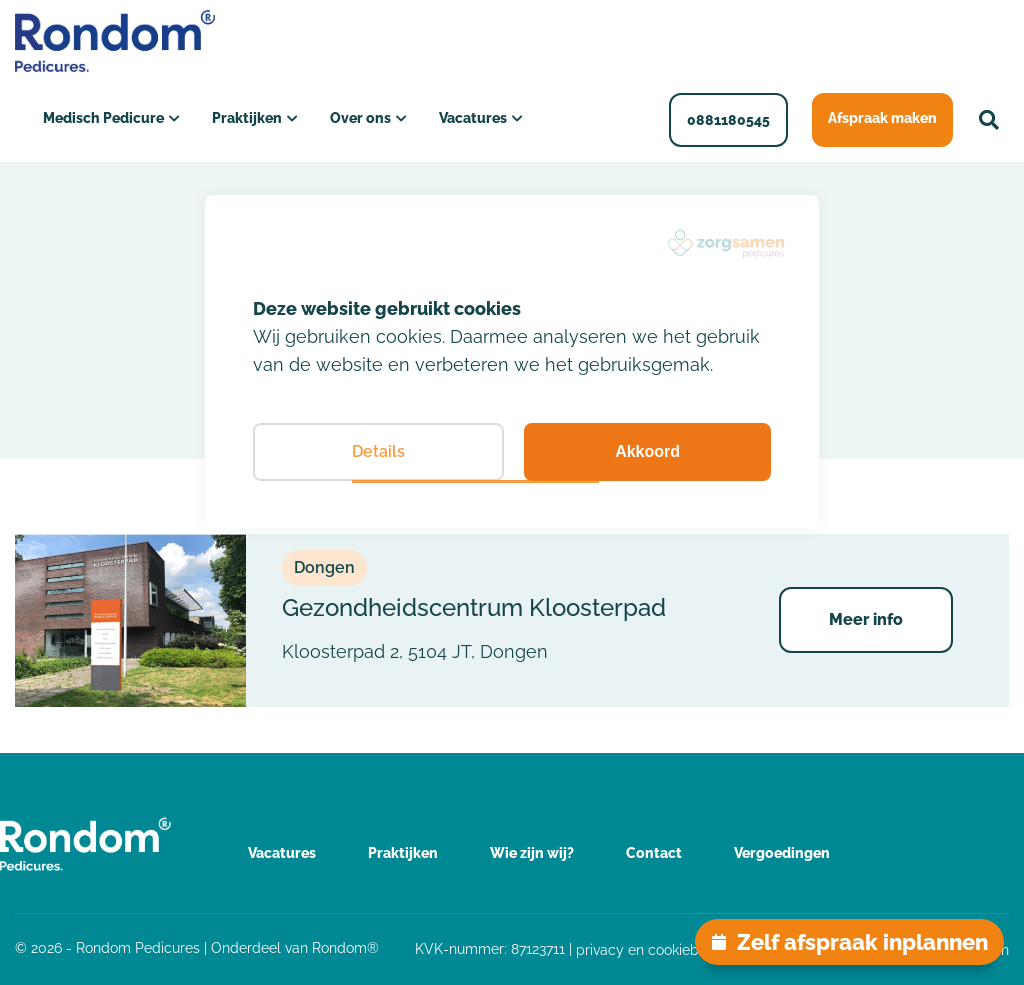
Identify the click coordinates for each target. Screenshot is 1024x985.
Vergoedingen (782, 853)
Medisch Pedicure (103, 118)
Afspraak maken (882, 118)
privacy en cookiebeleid (653, 950)
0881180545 (728, 120)
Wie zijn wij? (532, 853)
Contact (654, 853)
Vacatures (473, 118)
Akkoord (647, 451)
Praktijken (247, 118)
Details (378, 451)
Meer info (866, 619)
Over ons (360, 118)
